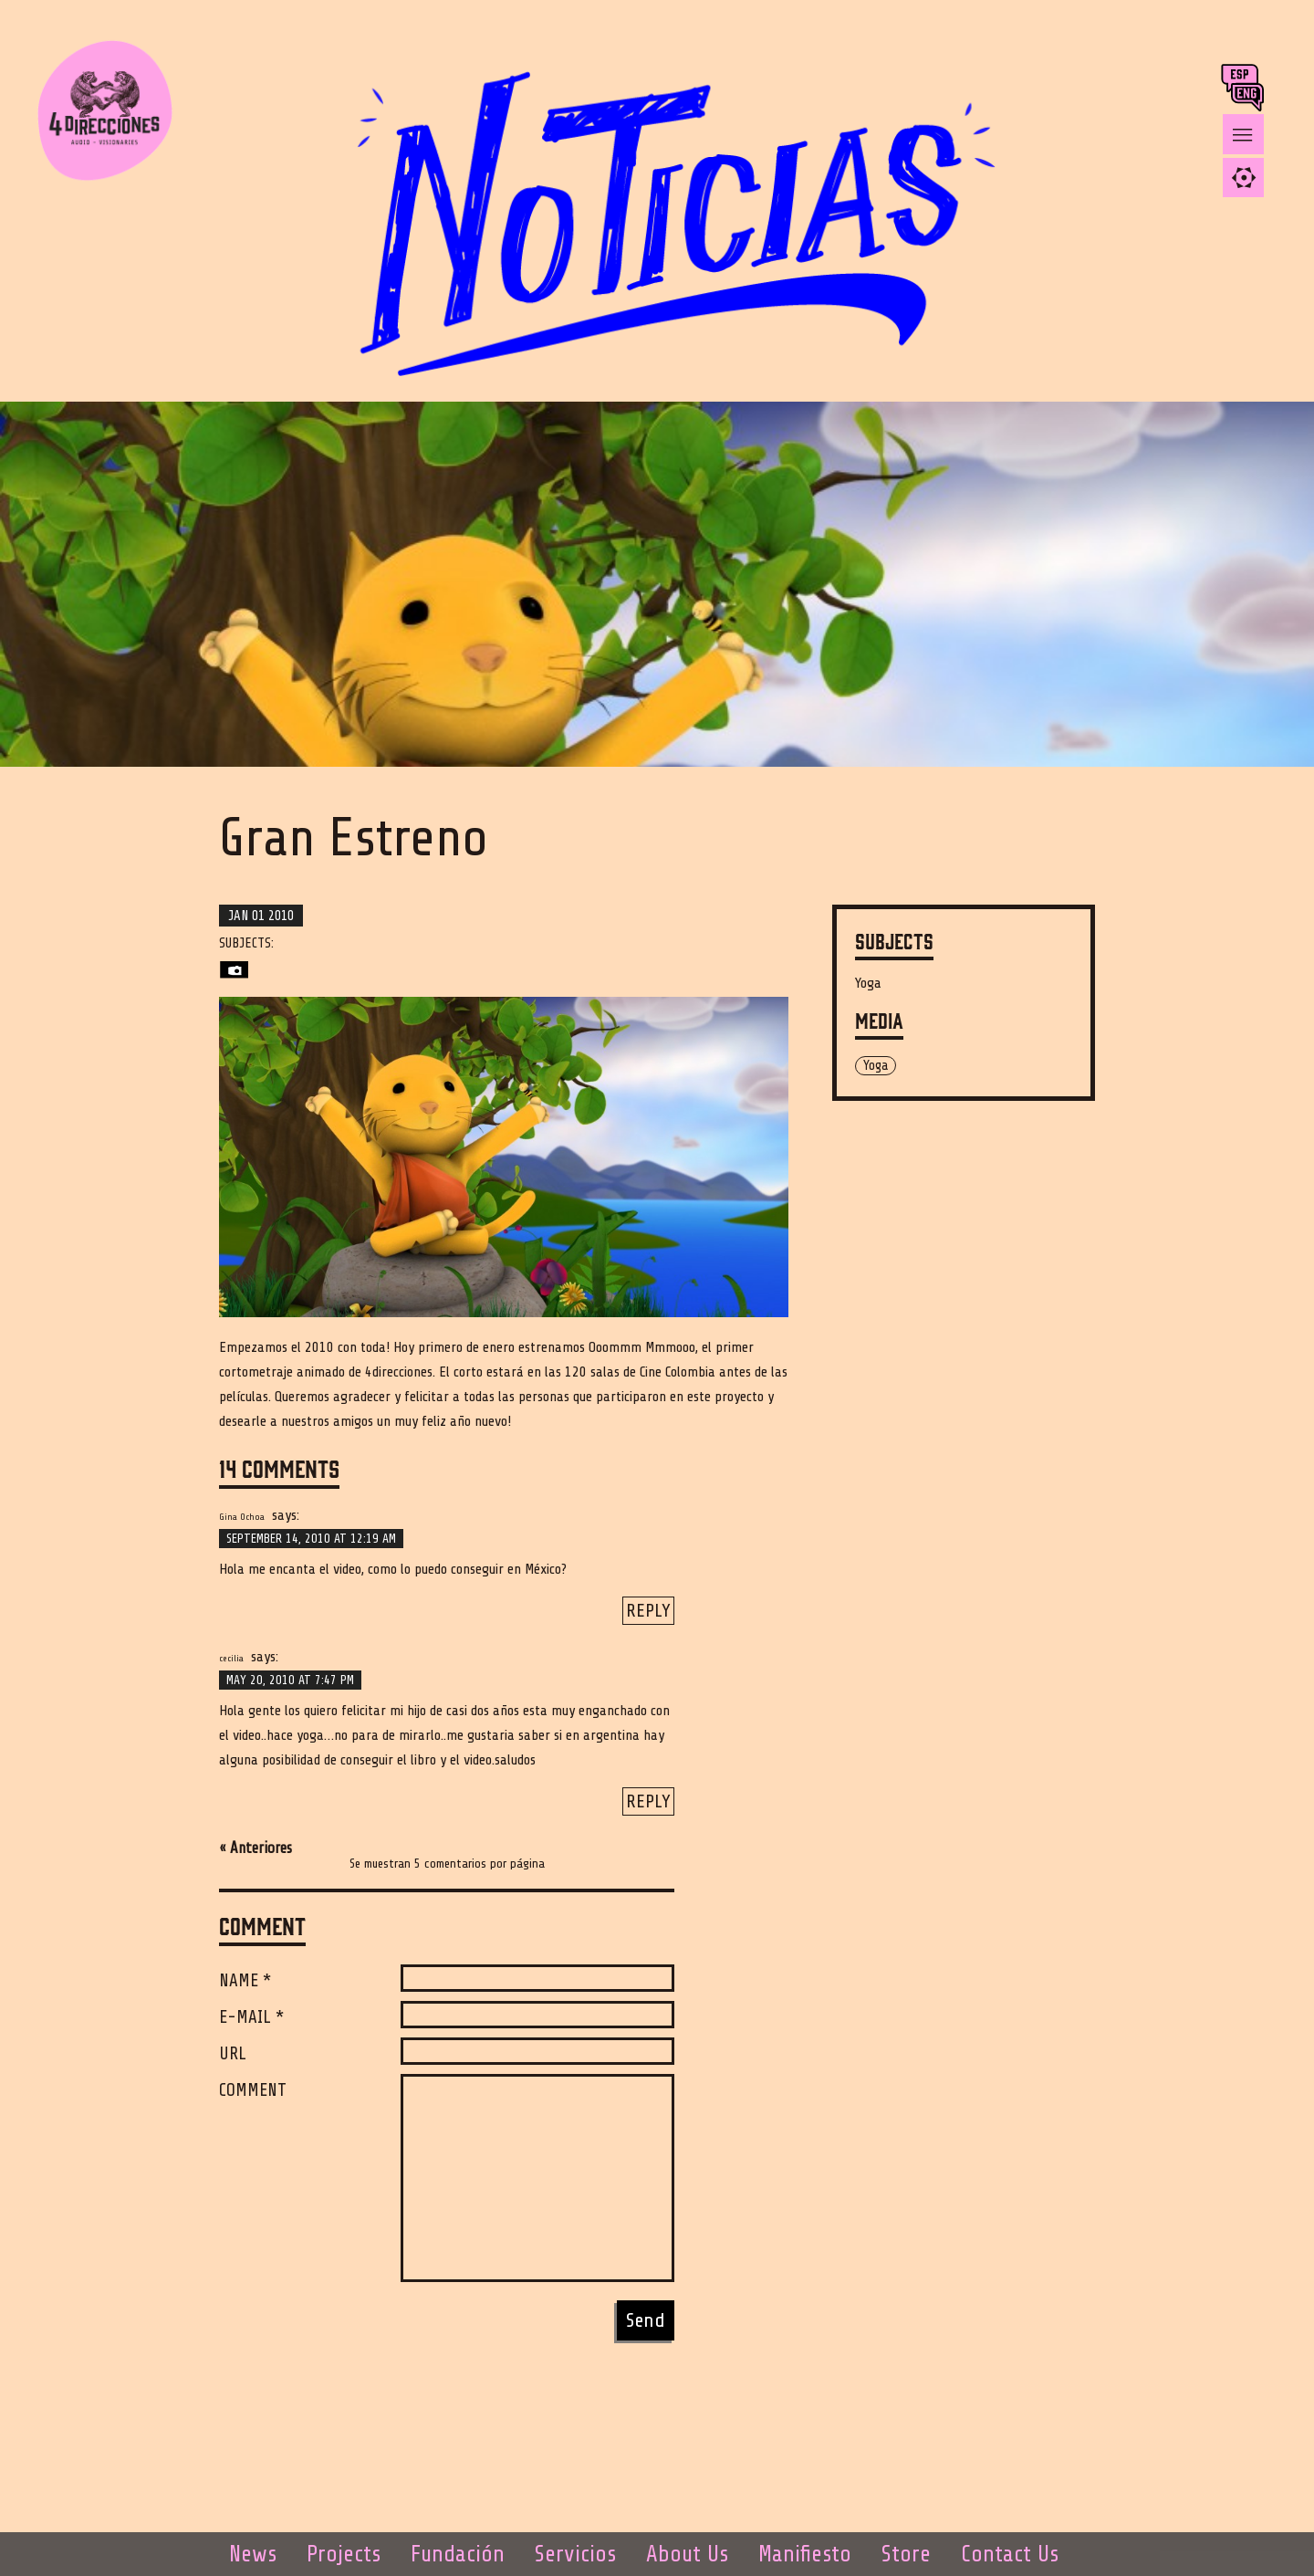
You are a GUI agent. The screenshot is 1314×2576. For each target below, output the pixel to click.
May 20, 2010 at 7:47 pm (290, 1680)
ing (1251, 97)
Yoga (868, 983)
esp (1241, 78)
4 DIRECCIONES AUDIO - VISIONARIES (118, 110)
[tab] (1243, 177)
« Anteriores (255, 1848)
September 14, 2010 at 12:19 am (311, 1538)
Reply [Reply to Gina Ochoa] (648, 1610)
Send (645, 2320)
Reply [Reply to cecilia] (648, 1801)
